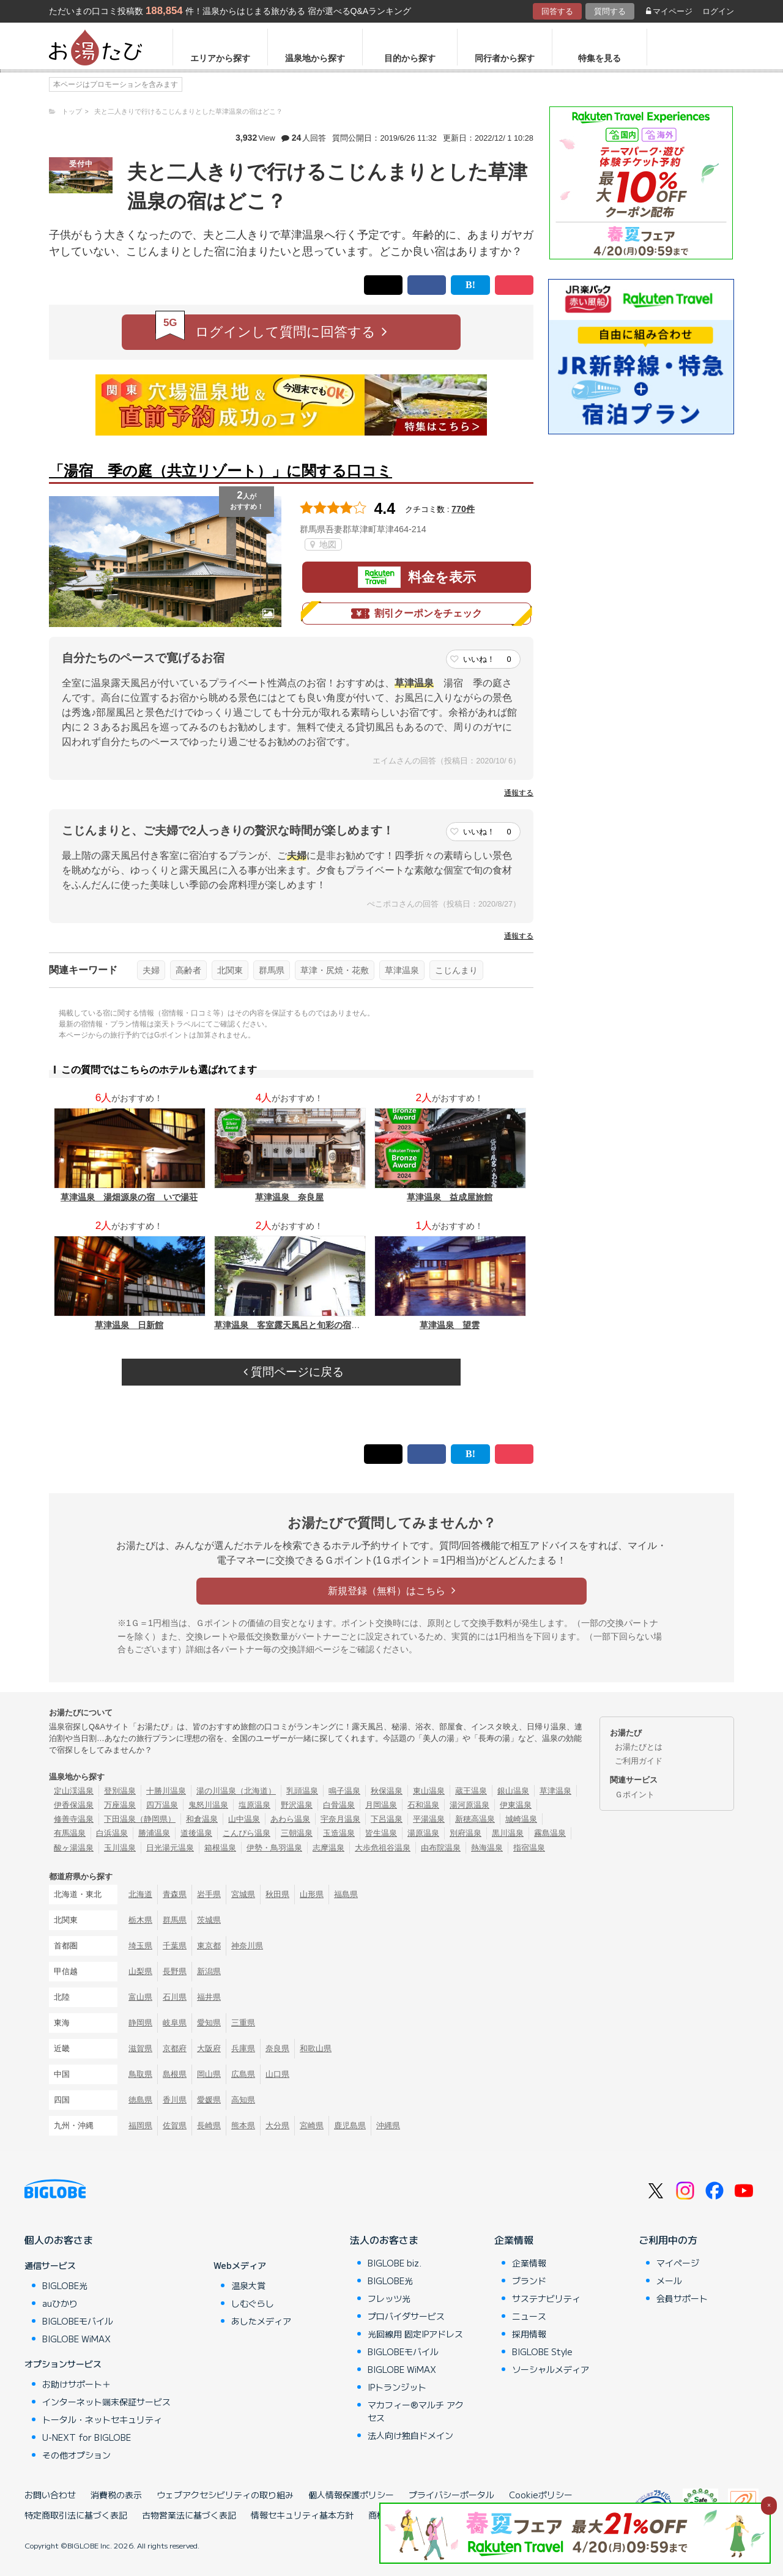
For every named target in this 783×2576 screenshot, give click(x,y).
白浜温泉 (112, 1833)
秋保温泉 (387, 1790)
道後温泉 (196, 1833)
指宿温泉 (529, 1847)
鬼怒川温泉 (208, 1805)
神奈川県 (247, 1945)
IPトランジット (397, 2387)
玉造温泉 (339, 1833)
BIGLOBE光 (64, 2285)
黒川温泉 (508, 1833)
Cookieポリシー (541, 2495)
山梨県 (140, 1971)
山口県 (277, 2074)
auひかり (60, 2303)
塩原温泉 (254, 1805)
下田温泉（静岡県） (140, 1819)
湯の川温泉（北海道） (236, 1790)
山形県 (312, 1894)
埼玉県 (140, 1945)
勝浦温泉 (154, 1833)
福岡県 (140, 2125)
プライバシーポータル (451, 2495)
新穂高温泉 (475, 1819)
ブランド (529, 2280)
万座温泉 (120, 1805)
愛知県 (209, 2022)
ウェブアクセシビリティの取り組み (225, 2495)
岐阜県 (175, 2022)
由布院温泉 (441, 1847)
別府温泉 (465, 1833)
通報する (518, 793)
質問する (610, 11)
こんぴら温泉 (246, 1833)
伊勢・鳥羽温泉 (274, 1847)
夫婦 (151, 970)
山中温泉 (244, 1819)
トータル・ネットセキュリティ (102, 2419)
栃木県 (140, 1920)
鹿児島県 (350, 2125)
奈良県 (277, 2048)
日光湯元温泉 (170, 1847)
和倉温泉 (202, 1819)
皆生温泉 (381, 1833)
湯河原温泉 (469, 1805)
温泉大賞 (248, 2285)
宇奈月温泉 (340, 1819)
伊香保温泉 (74, 1805)
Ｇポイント (635, 1794)
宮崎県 (312, 2125)
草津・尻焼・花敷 (334, 970)
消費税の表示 (116, 2495)
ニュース (529, 2316)
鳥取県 (140, 2074)
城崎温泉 (521, 1819)
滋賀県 (140, 2048)
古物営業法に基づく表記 (189, 2515)
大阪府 (209, 2048)
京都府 (175, 2048)
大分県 (277, 2125)
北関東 (230, 970)
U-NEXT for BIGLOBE (86, 2437)
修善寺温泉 (74, 1819)
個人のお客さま (58, 2239)
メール (669, 2280)
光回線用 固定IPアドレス (415, 2334)
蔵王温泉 (471, 1790)
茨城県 (209, 1920)
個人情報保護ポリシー (351, 2495)
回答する (557, 11)
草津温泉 (402, 970)
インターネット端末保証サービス (106, 2402)
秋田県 (277, 1894)
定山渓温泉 (74, 1790)
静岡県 (140, 2022)
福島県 (346, 1894)
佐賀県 (175, 2125)
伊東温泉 (516, 1805)
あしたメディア (261, 2321)
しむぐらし (252, 2303)
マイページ (669, 11)
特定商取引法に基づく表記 (75, 2515)
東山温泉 (429, 1790)
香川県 (175, 2099)
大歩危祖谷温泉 (382, 1847)
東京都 (209, 1945)
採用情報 (529, 2334)
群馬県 (271, 970)
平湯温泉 (429, 1819)
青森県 (175, 1894)
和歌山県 (316, 2048)
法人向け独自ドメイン (410, 2435)
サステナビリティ (546, 2298)
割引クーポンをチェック (416, 613)
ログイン (718, 11)
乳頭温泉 (302, 1790)
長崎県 (209, 2125)
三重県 (243, 2022)
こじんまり (456, 970)
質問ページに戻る (293, 1371)
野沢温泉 (297, 1805)
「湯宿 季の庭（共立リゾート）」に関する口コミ (220, 470)
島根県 (175, 2074)
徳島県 (140, 2099)
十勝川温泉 (166, 1790)
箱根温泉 (220, 1847)
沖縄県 (388, 2125)
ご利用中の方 (668, 2239)
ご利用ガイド (638, 1760)
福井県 (209, 1997)
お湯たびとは (638, 1746)
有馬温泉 (70, 1833)
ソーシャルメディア (550, 2369)
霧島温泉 (550, 1833)
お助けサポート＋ (76, 2384)
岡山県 (209, 2074)
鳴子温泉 (344, 1790)
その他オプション (76, 2455)
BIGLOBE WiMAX (76, 2339)
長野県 (175, 1971)
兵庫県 (243, 2048)
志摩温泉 (328, 1847)
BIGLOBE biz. (394, 2263)
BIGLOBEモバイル (77, 2321)
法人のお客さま (384, 2239)
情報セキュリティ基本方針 (302, 2515)
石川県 (175, 1997)
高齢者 (188, 970)
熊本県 (243, 2125)
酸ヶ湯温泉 (74, 1847)
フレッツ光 (389, 2298)
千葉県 (175, 1945)
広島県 (243, 2074)
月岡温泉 (381, 1805)
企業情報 (513, 2239)
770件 (463, 509)
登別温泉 (120, 1790)
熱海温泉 (487, 1847)
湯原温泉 (423, 1833)
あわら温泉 (290, 1819)
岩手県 (209, 1894)
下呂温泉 (387, 1819)
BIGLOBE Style (542, 2351)
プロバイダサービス (406, 2316)
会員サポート (682, 2298)
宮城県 (243, 1894)
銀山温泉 (513, 1790)
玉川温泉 (120, 1847)
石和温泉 (423, 1805)
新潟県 (209, 1971)
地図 (323, 544)
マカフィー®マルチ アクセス (416, 2411)
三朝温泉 (297, 1833)
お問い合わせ (50, 2495)
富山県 (140, 1997)
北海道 (140, 1894)
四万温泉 (162, 1805)
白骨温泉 (339, 1805)
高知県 (243, 2099)
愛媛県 (209, 2099)
